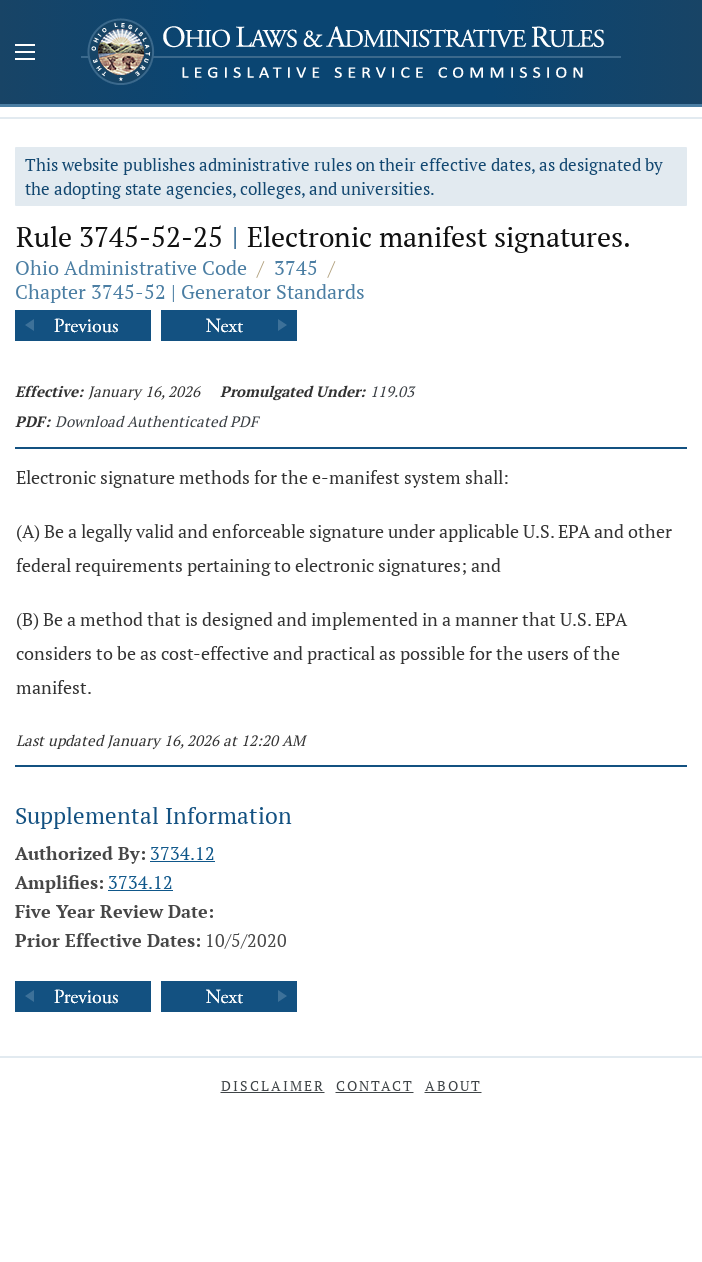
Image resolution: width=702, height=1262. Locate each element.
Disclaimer (273, 1085)
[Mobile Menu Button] (25, 54)
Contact (375, 1085)
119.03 (392, 391)
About (453, 1085)
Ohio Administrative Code (131, 267)
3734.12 (182, 853)
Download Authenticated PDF (156, 421)
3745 (296, 267)
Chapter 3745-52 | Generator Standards (190, 291)
